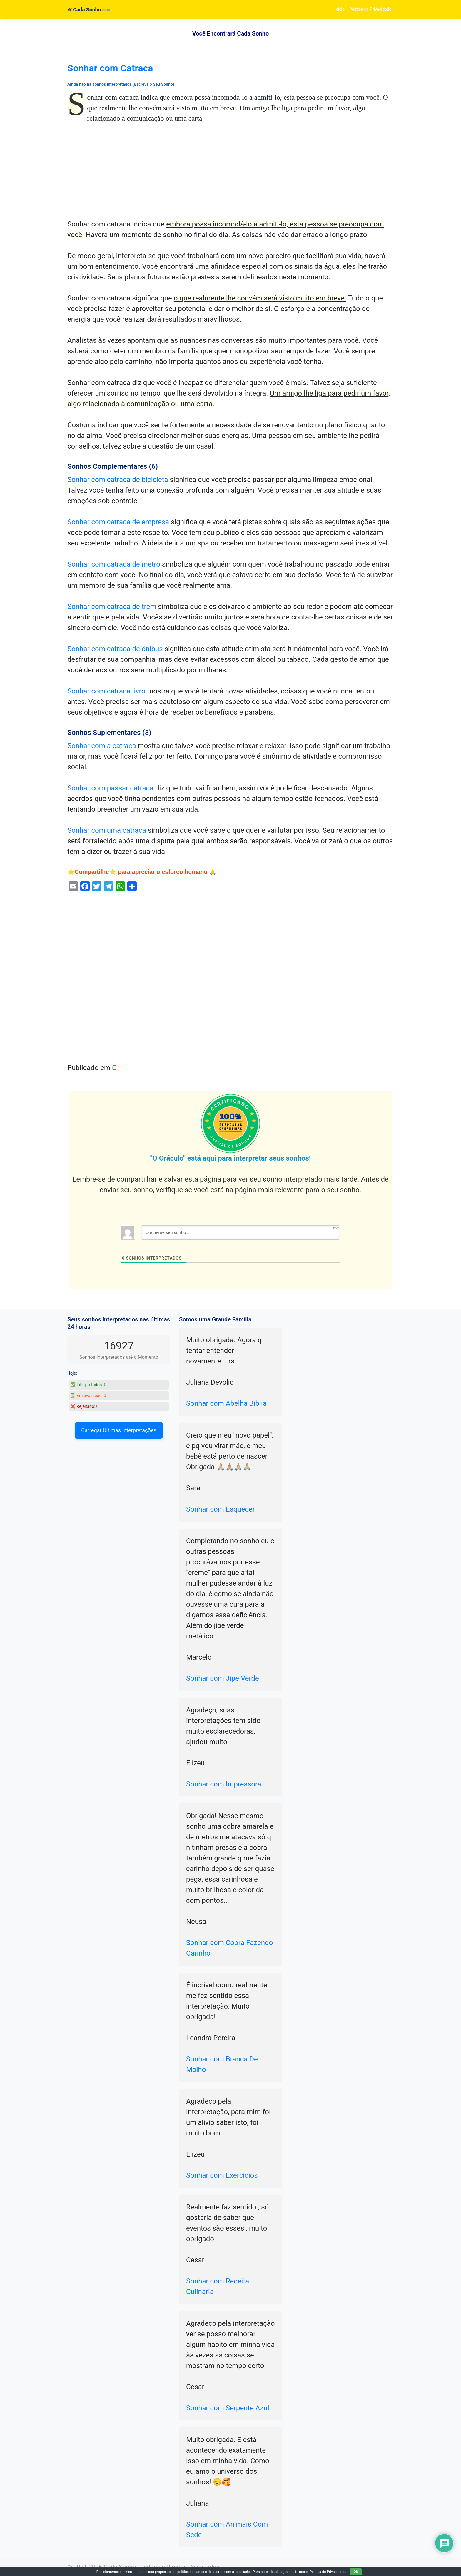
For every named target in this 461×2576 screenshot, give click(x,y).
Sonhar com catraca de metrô (113, 564)
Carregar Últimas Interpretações (118, 1430)
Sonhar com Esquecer (220, 1509)
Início (340, 9)
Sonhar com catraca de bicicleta (117, 480)
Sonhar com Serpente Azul (227, 2408)
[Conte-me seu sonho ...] (240, 1232)
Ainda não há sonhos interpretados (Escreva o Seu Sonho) (120, 84)
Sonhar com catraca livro (106, 691)
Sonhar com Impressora (223, 1784)
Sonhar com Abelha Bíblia (226, 1403)
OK (355, 2572)
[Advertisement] (230, 175)
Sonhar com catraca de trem (111, 606)
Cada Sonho (84, 10)
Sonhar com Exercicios (222, 2175)
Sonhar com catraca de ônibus (115, 649)
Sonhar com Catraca (110, 68)
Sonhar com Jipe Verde (222, 1678)
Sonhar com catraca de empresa (118, 522)
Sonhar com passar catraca (110, 788)
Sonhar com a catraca (101, 746)
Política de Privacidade (370, 9)
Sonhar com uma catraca (106, 830)
